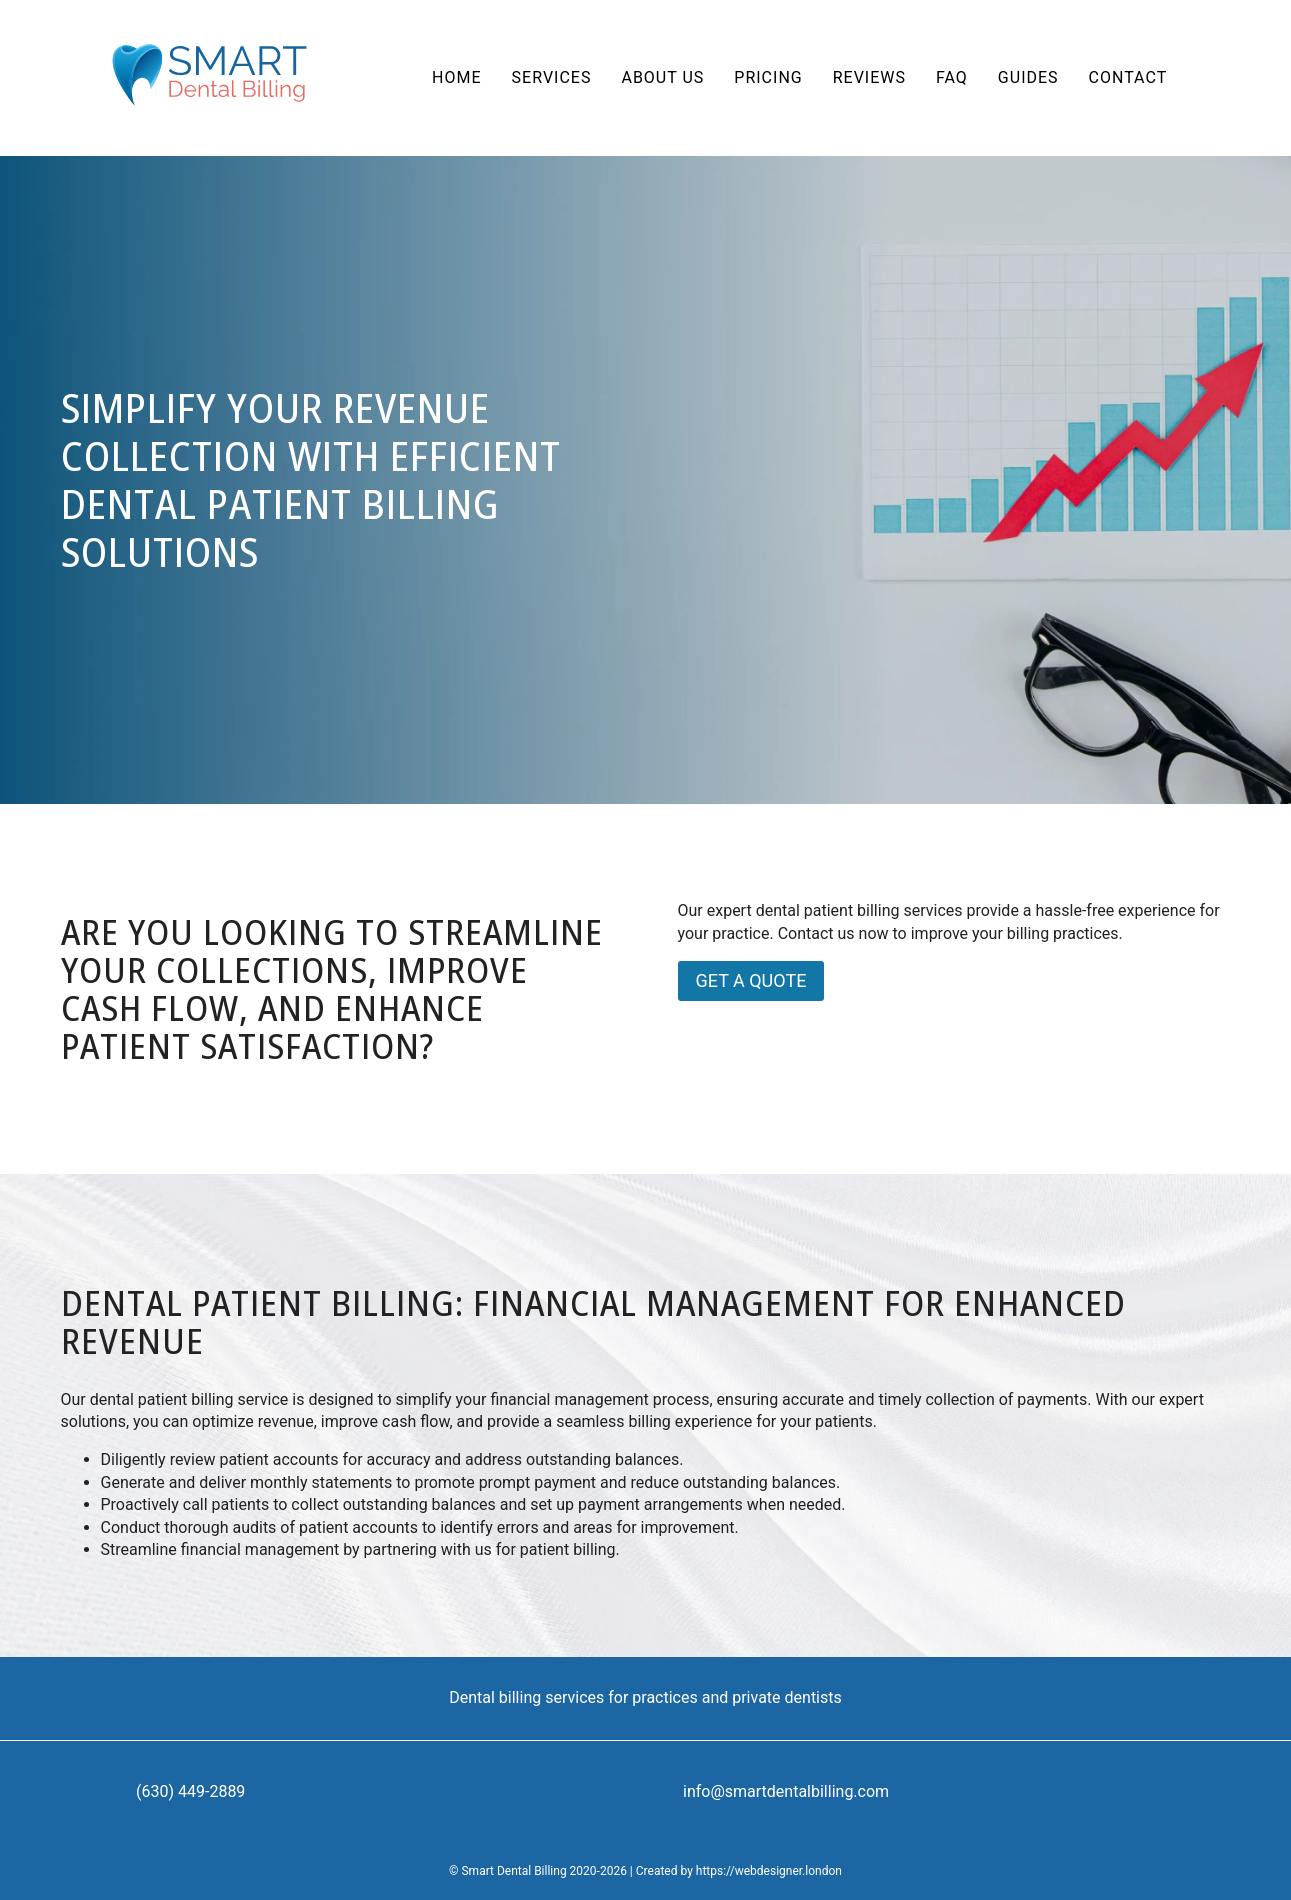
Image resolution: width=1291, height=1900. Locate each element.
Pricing (768, 77)
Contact (1128, 77)
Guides (1028, 77)
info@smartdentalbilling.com (786, 1791)
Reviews (869, 77)
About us (662, 77)
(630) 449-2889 (190, 1791)
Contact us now (833, 933)
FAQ (952, 77)
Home (456, 77)
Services (552, 77)
